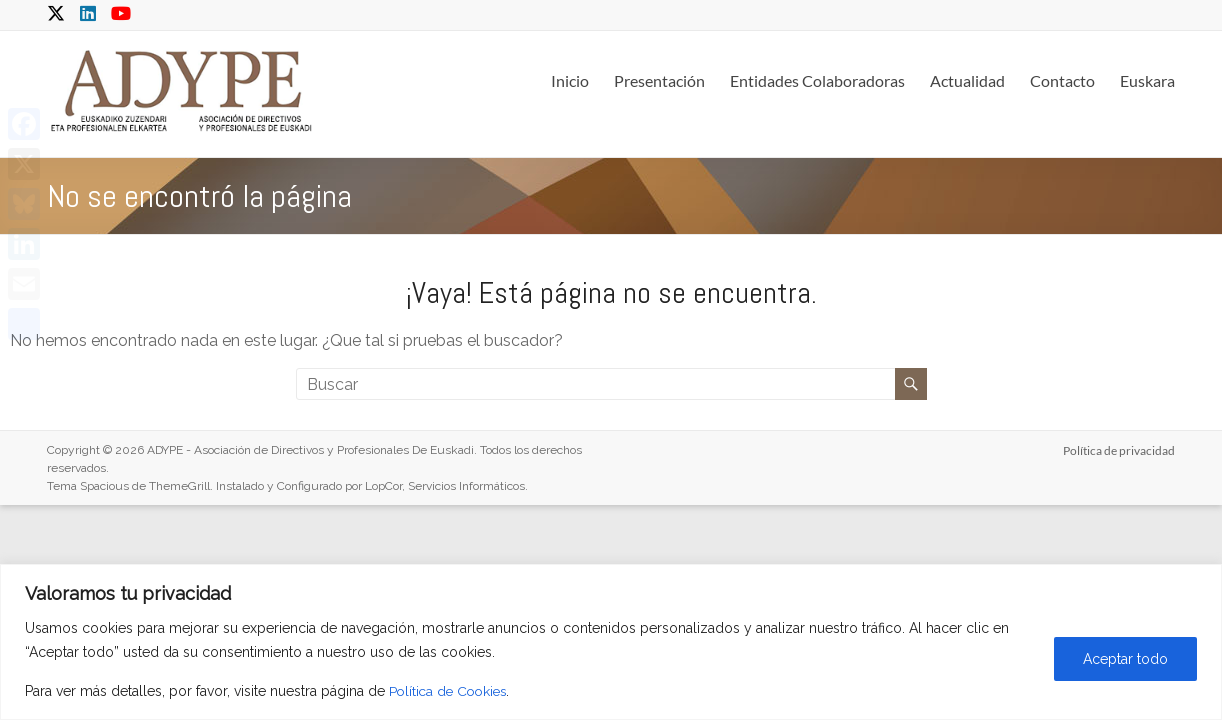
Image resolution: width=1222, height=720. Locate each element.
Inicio (570, 80)
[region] (611, 642)
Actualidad (967, 80)
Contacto (1062, 80)
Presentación (659, 80)
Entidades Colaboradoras (817, 80)
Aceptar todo (1125, 659)
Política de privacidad (1119, 449)
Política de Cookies (451, 691)
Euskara (1147, 80)
